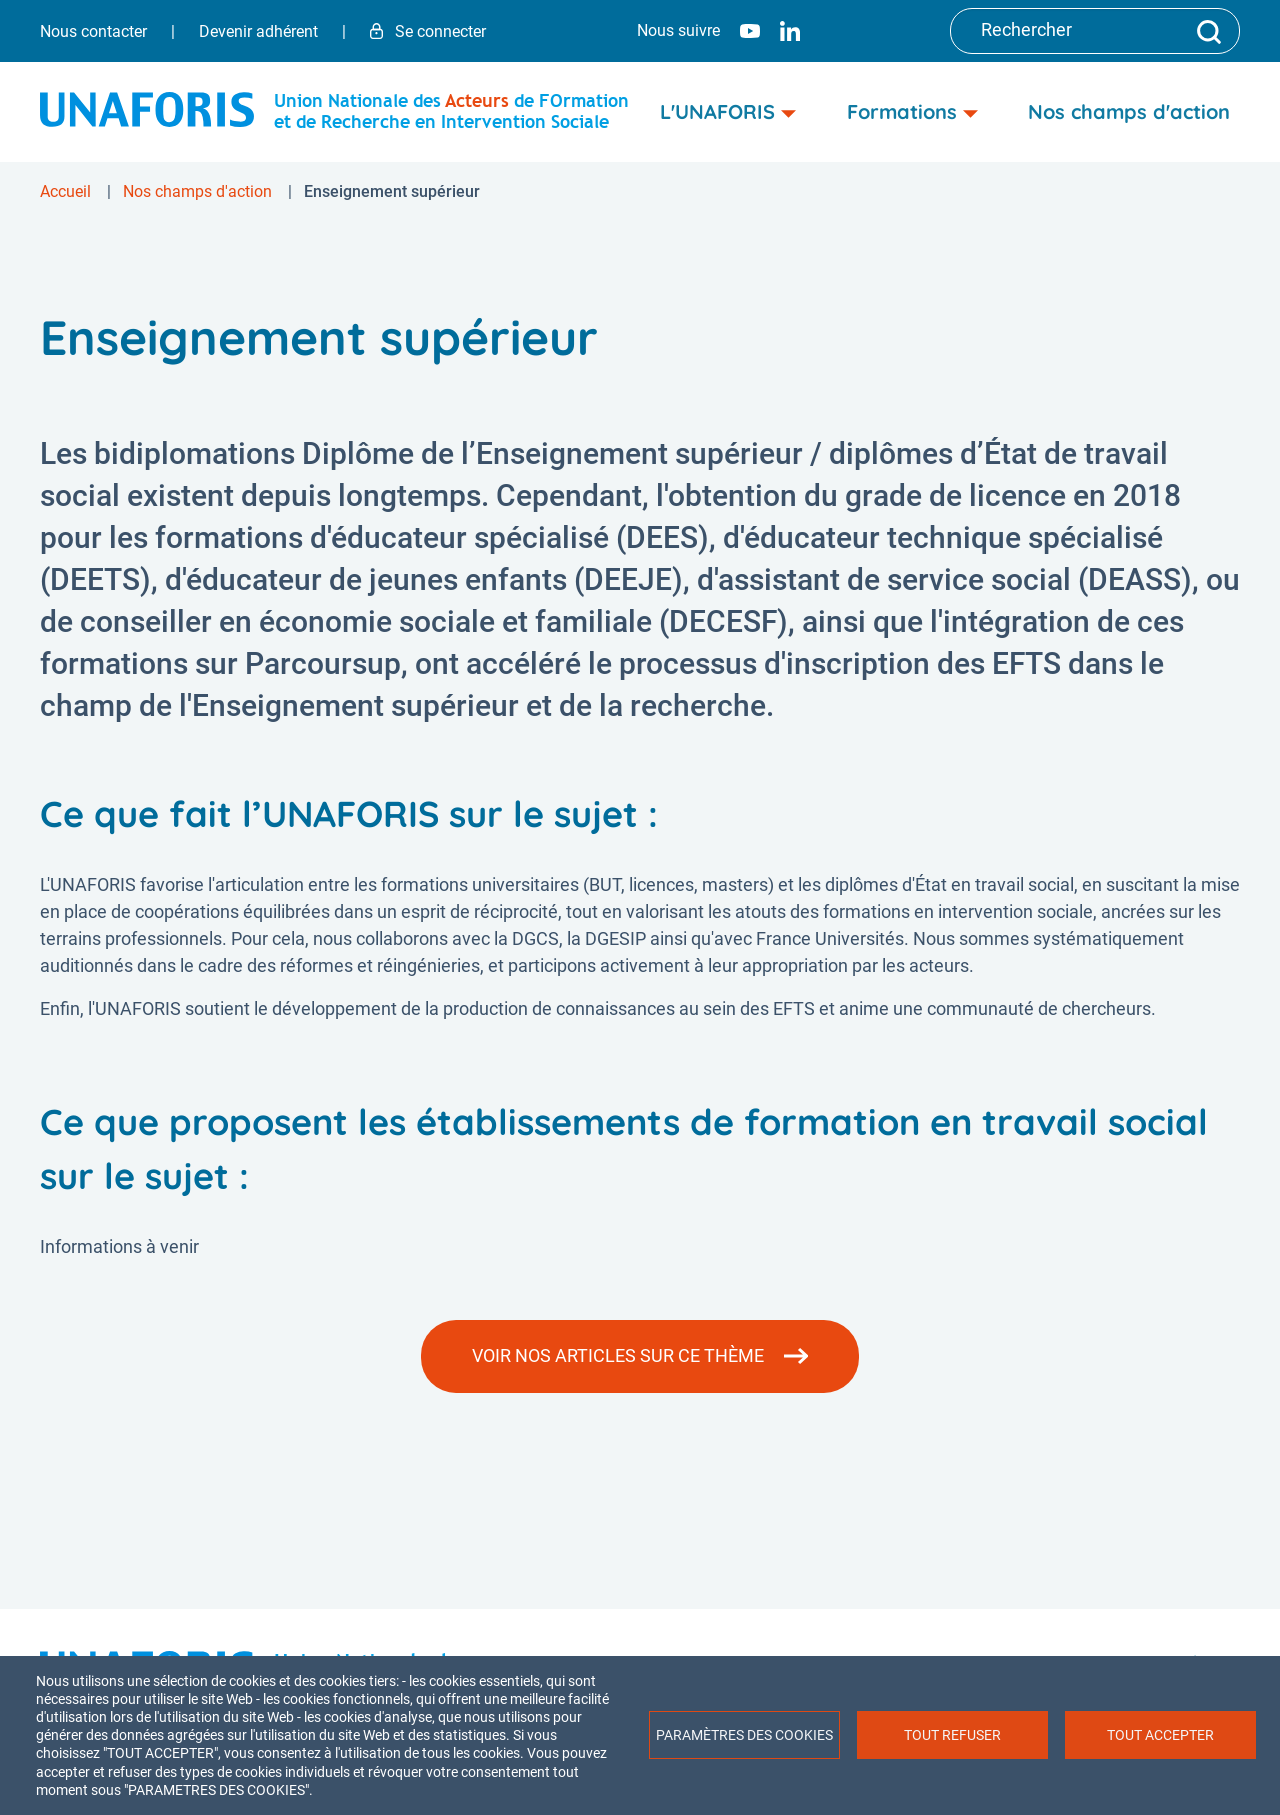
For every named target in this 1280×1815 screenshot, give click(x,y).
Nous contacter (93, 31)
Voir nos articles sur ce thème (618, 1355)
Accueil (65, 191)
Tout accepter (1160, 1735)
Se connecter (428, 31)
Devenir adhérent (258, 31)
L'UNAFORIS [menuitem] (728, 111)
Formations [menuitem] (912, 111)
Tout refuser (952, 1735)
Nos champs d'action (197, 191)
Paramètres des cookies (744, 1735)
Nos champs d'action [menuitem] (1129, 111)
